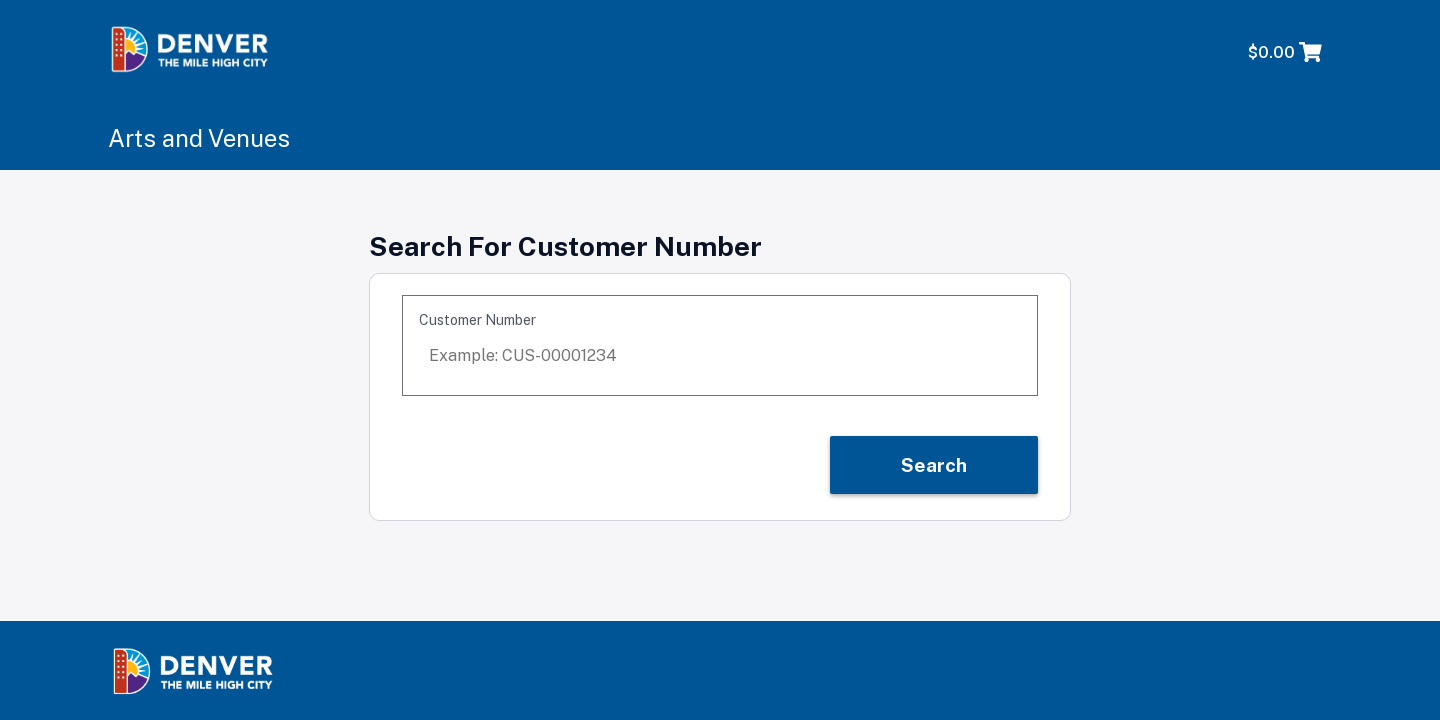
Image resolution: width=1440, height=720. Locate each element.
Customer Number (477, 320)
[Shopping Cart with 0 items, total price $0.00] (1286, 53)
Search (934, 465)
